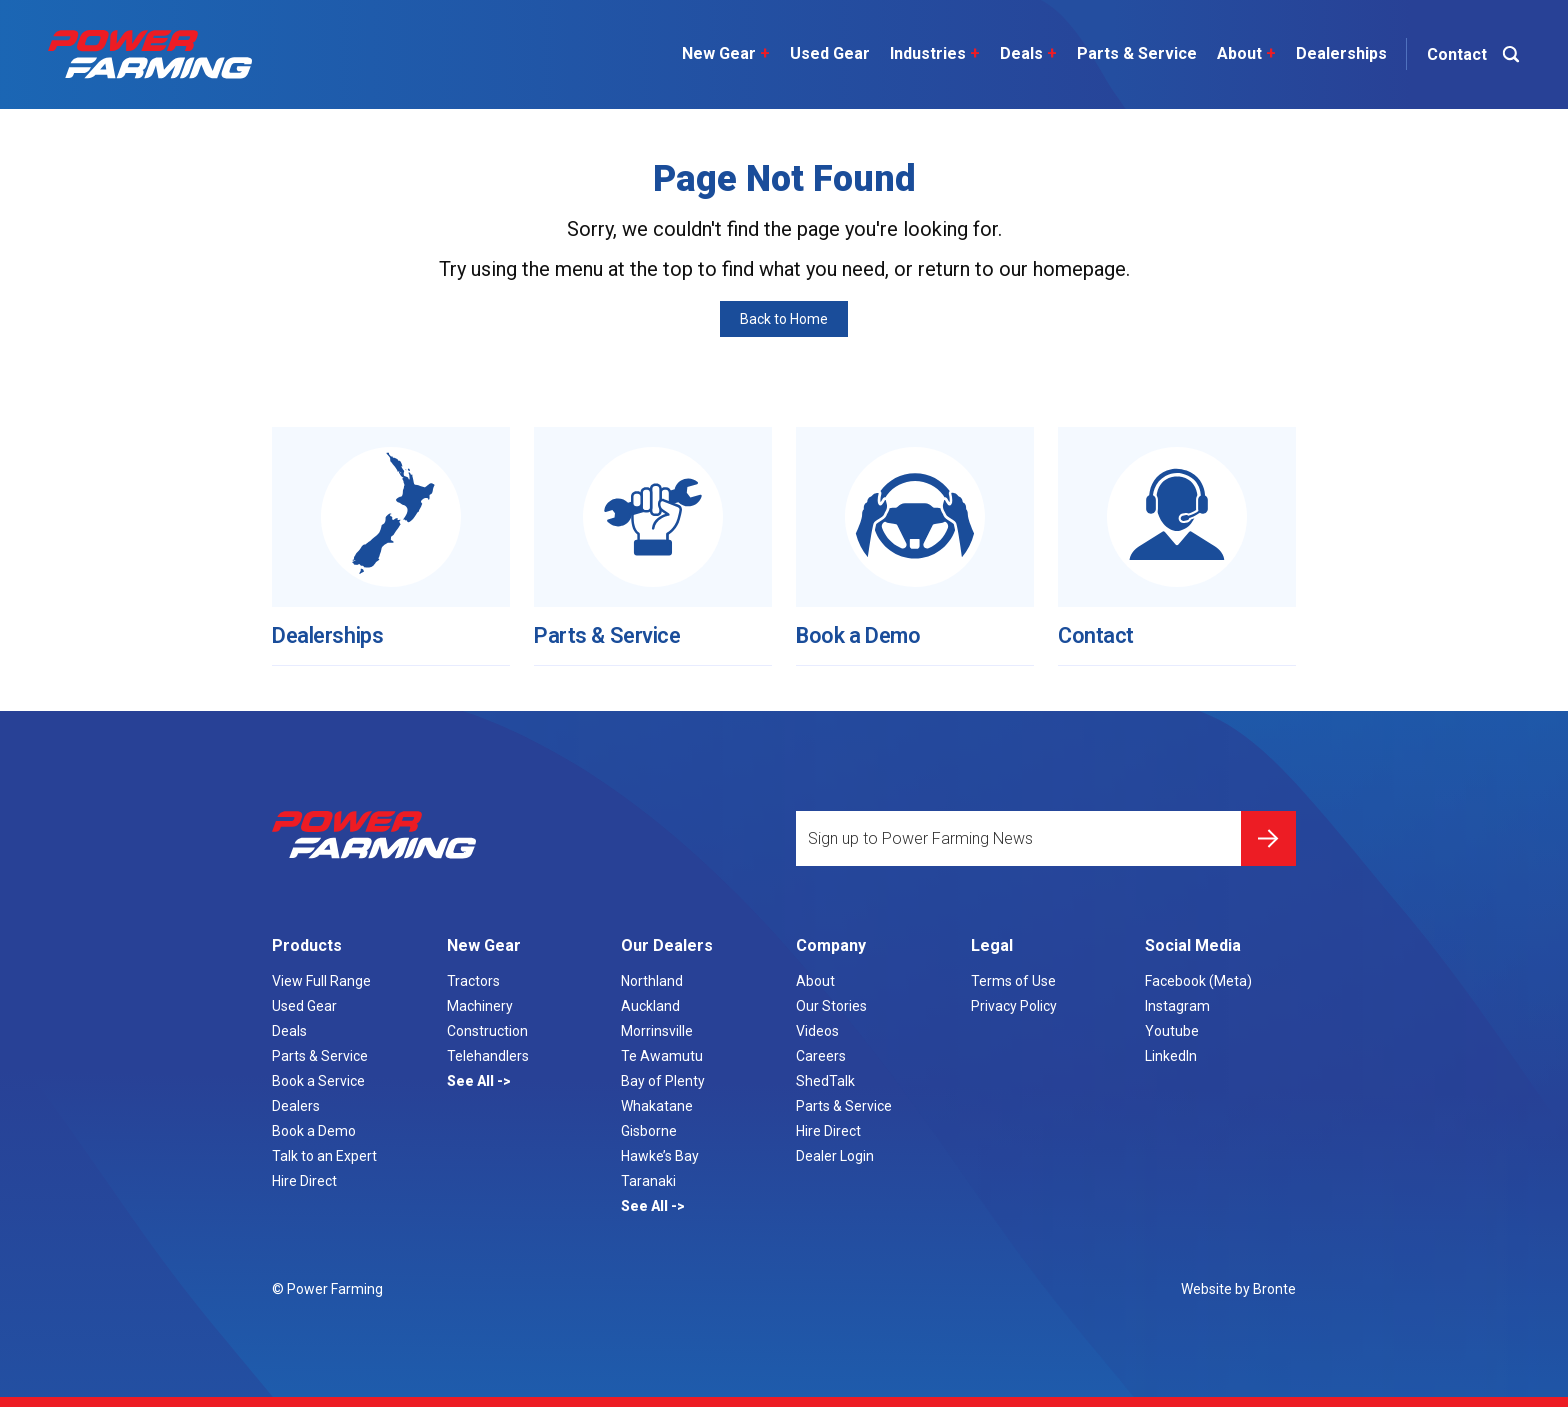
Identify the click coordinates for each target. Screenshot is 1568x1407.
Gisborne (649, 1131)
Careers (821, 1056)
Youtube (1172, 1031)
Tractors (473, 981)
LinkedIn (1171, 1056)
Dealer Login (835, 1156)
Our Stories (831, 1006)
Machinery (480, 1006)
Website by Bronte (1238, 1289)
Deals (1023, 54)
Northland (652, 981)
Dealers (296, 1106)
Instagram (1177, 1006)
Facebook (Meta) (1198, 981)
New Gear (721, 54)
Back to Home (784, 319)
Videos (817, 1031)
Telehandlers (488, 1056)
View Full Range (321, 981)
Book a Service (318, 1081)
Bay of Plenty (663, 1081)
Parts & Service (1132, 53)
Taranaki (648, 1181)
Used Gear (825, 53)
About (1241, 54)
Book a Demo (865, 627)
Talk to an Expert (324, 1156)
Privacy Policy (1014, 1006)
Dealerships (1336, 53)
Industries (930, 54)
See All (472, 1081)
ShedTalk (825, 1081)
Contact (1099, 627)
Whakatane (657, 1106)
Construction (487, 1031)
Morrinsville (657, 1031)
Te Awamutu (662, 1056)
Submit (1268, 830)
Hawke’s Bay (660, 1156)
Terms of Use (1013, 981)
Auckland (650, 1006)
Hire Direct (304, 1181)
